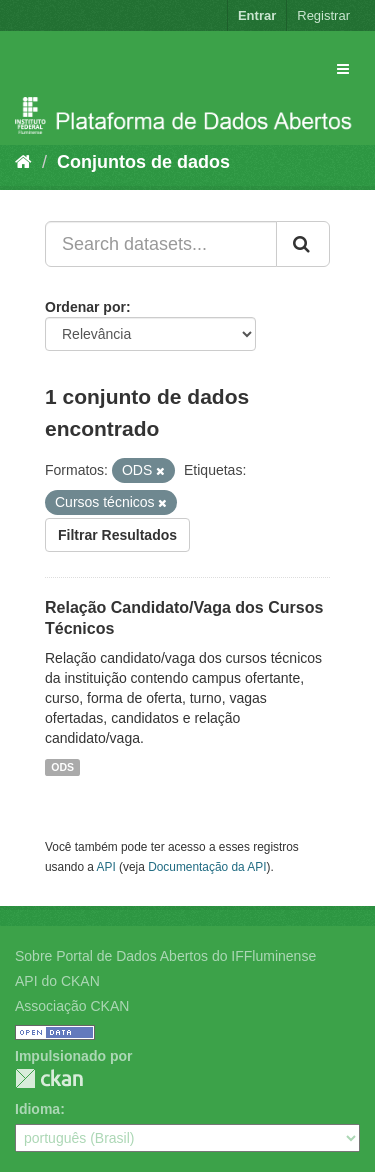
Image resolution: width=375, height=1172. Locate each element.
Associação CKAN (72, 1006)
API (106, 867)
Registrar (323, 15)
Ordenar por (85, 307)
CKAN (49, 1078)
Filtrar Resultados (117, 535)
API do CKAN (57, 981)
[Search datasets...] (161, 244)
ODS (62, 767)
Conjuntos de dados (143, 162)
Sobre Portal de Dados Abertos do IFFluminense (165, 956)
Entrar (257, 15)
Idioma (37, 1109)
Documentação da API (207, 867)
